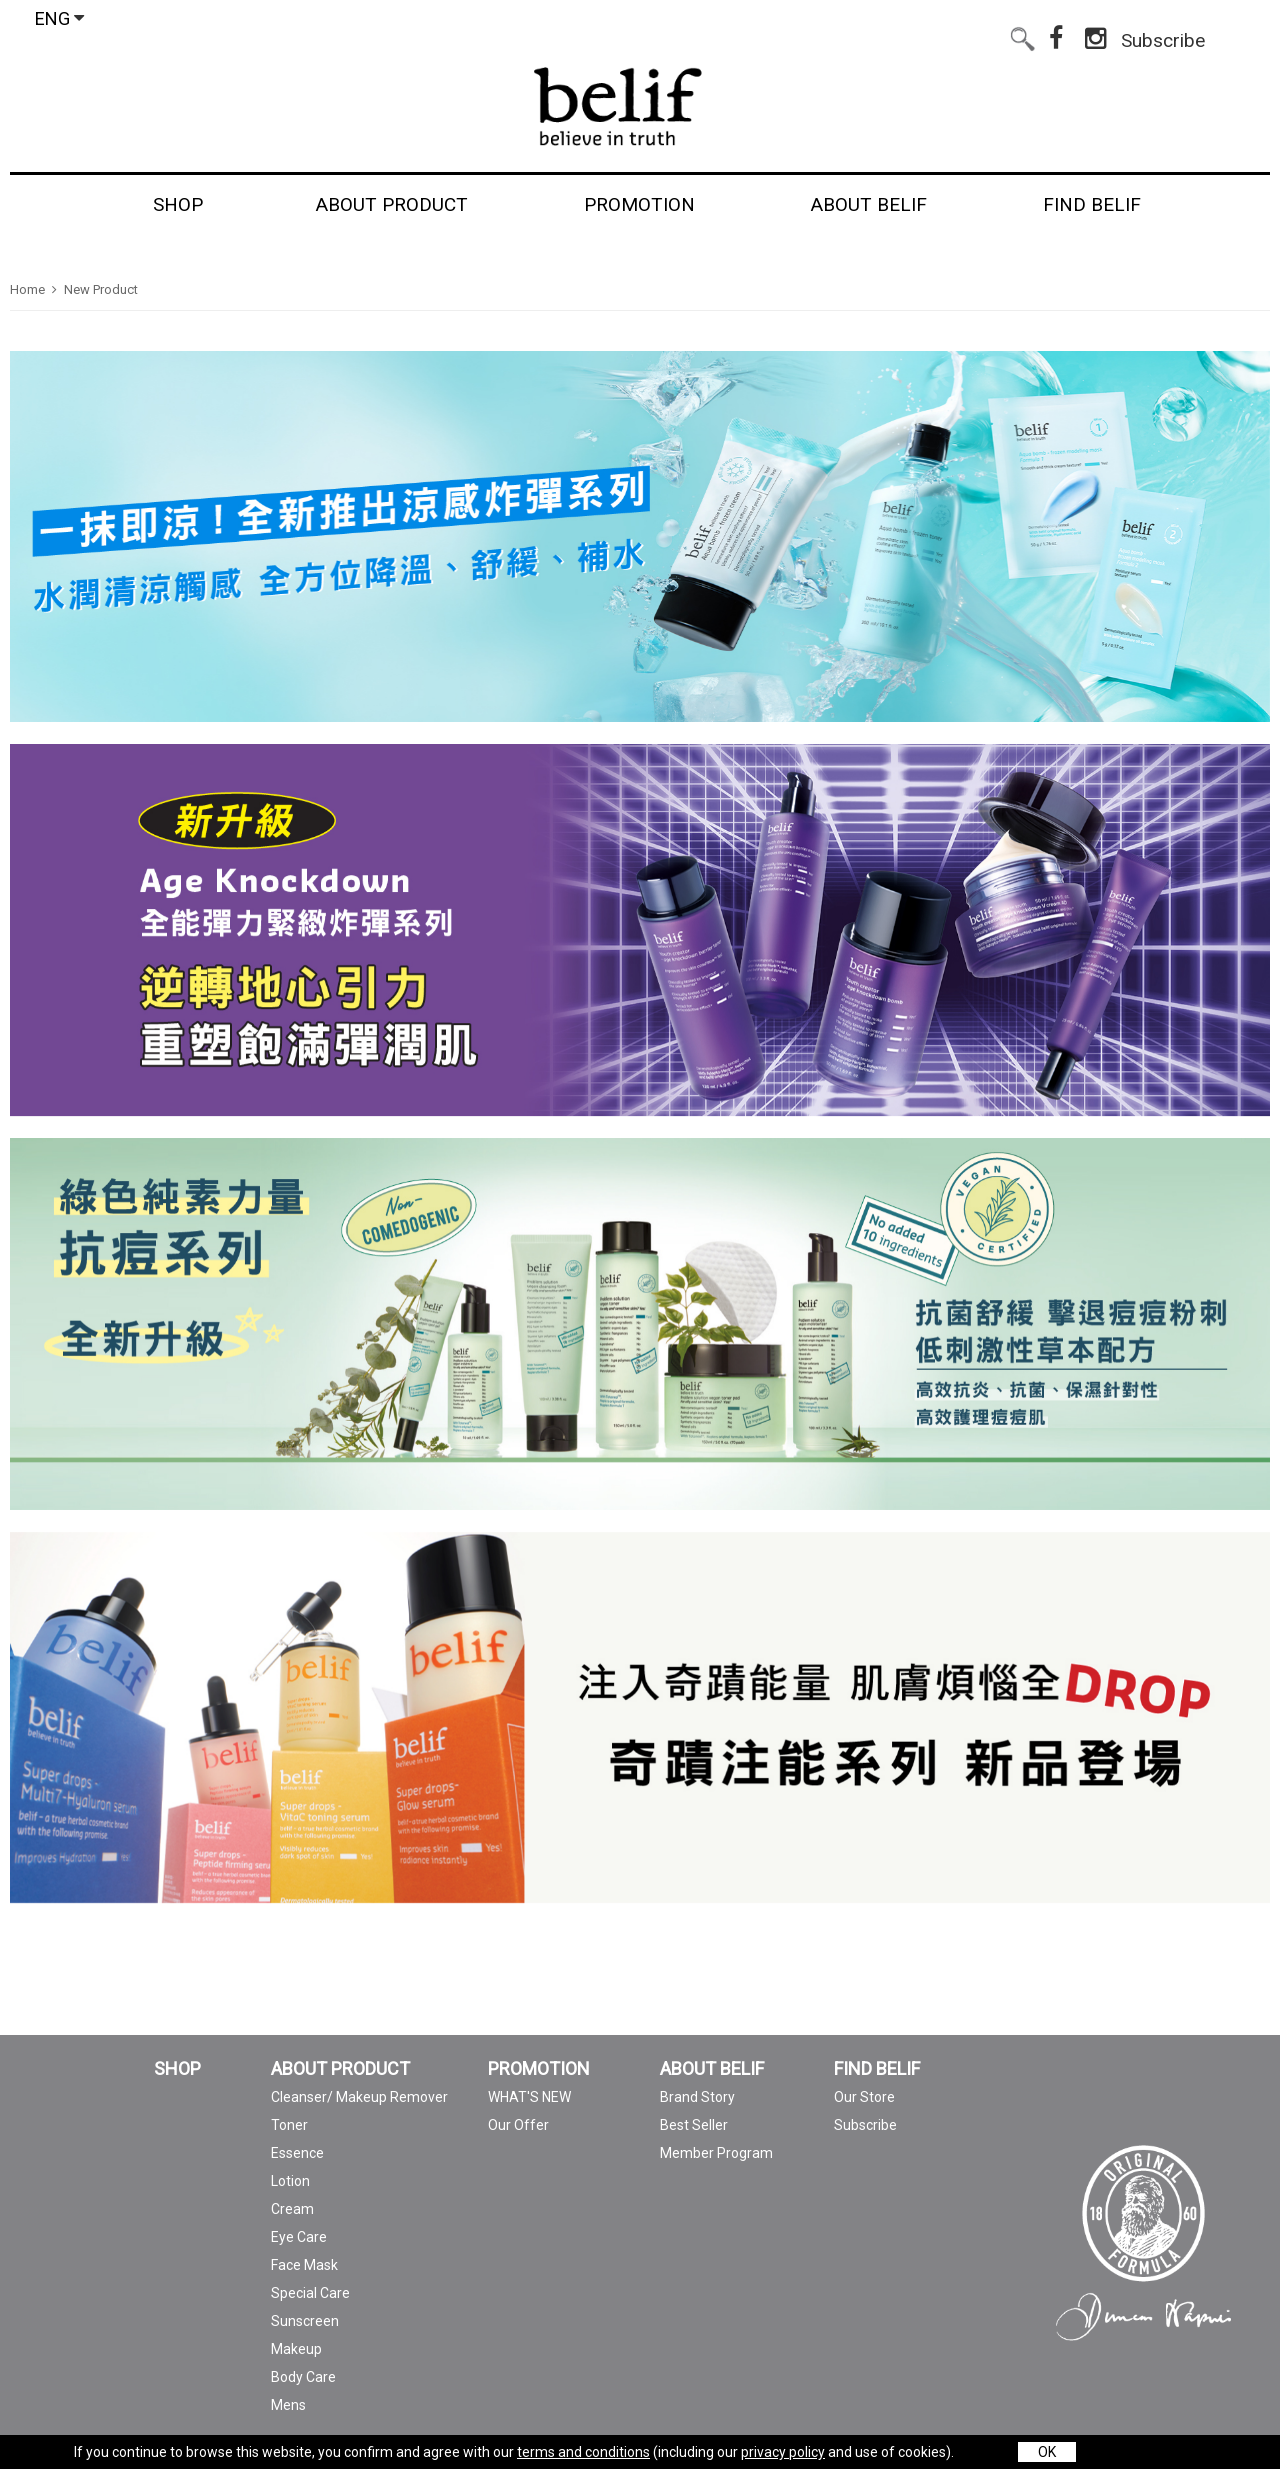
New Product (101, 289)
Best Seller (694, 2125)
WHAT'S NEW (529, 2097)
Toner (289, 2125)
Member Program (716, 2153)
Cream (292, 2209)
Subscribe (1163, 36)
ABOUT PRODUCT (340, 2069)
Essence (297, 2153)
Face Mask (304, 2265)
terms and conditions (583, 2452)
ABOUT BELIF (712, 2069)
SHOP (177, 2069)
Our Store (864, 2097)
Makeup (296, 2349)
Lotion (290, 2181)
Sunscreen (305, 2321)
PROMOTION (539, 2069)
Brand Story (697, 2097)
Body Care (303, 2377)
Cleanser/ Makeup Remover (359, 2097)
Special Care (310, 2293)
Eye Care (299, 2237)
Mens (288, 2405)
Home (27, 289)
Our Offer (518, 2125)
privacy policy (783, 2452)
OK (1047, 2452)
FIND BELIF (877, 2069)
